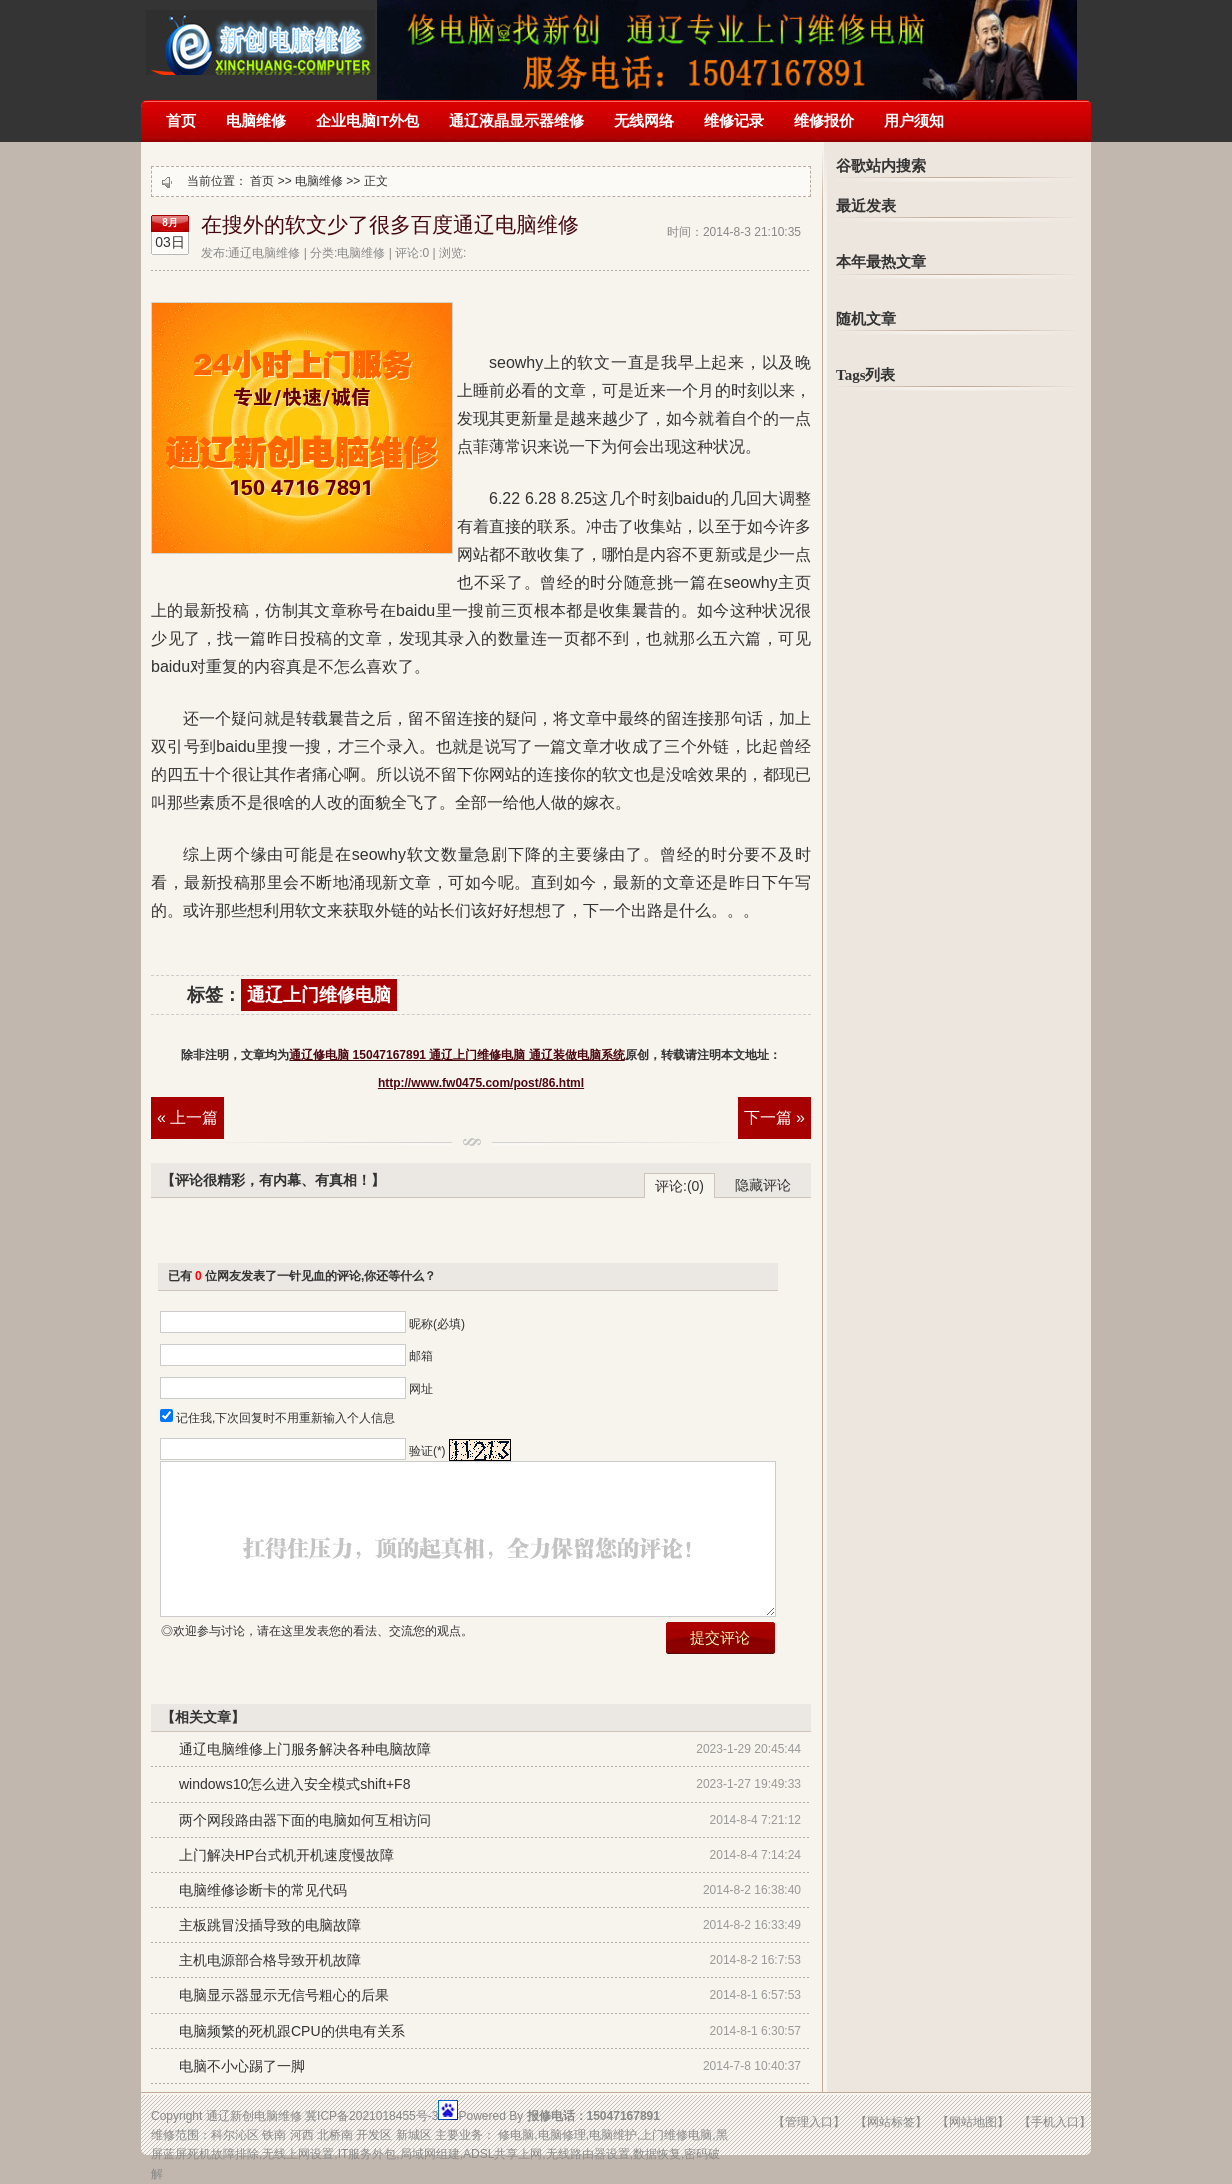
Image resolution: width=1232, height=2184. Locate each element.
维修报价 (824, 120)
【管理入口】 (809, 2122)
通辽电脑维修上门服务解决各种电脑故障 (305, 1749)
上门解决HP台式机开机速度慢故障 (286, 1855)
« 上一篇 (187, 1117)
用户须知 (914, 120)
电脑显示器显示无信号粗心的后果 (284, 1995)
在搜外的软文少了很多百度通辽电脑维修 (390, 225)
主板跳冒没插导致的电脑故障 (270, 1925)
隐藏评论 (763, 1185)
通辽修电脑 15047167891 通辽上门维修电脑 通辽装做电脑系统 (260, 37)
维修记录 (734, 120)
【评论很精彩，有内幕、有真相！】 (273, 1180)
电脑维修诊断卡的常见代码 (263, 1890)
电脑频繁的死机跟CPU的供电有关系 (292, 2031)
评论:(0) (679, 1186)
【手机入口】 (1055, 2122)
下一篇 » (774, 1117)
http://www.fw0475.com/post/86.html (481, 1083)
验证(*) (427, 1451)
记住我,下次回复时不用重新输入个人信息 (285, 1418)
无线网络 (644, 120)
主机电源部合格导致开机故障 (270, 1960)
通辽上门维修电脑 (319, 995)
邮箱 (421, 1356)
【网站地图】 (973, 2122)
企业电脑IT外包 (367, 120)
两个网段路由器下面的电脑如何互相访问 (305, 1820)
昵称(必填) (437, 1324)
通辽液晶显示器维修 (516, 120)
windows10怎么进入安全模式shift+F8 (294, 1784)
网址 (421, 1389)
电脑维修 (256, 120)
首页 (181, 120)
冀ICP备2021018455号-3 (371, 2116)
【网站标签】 (891, 2122)
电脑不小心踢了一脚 (242, 2066)
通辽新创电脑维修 (254, 2116)
